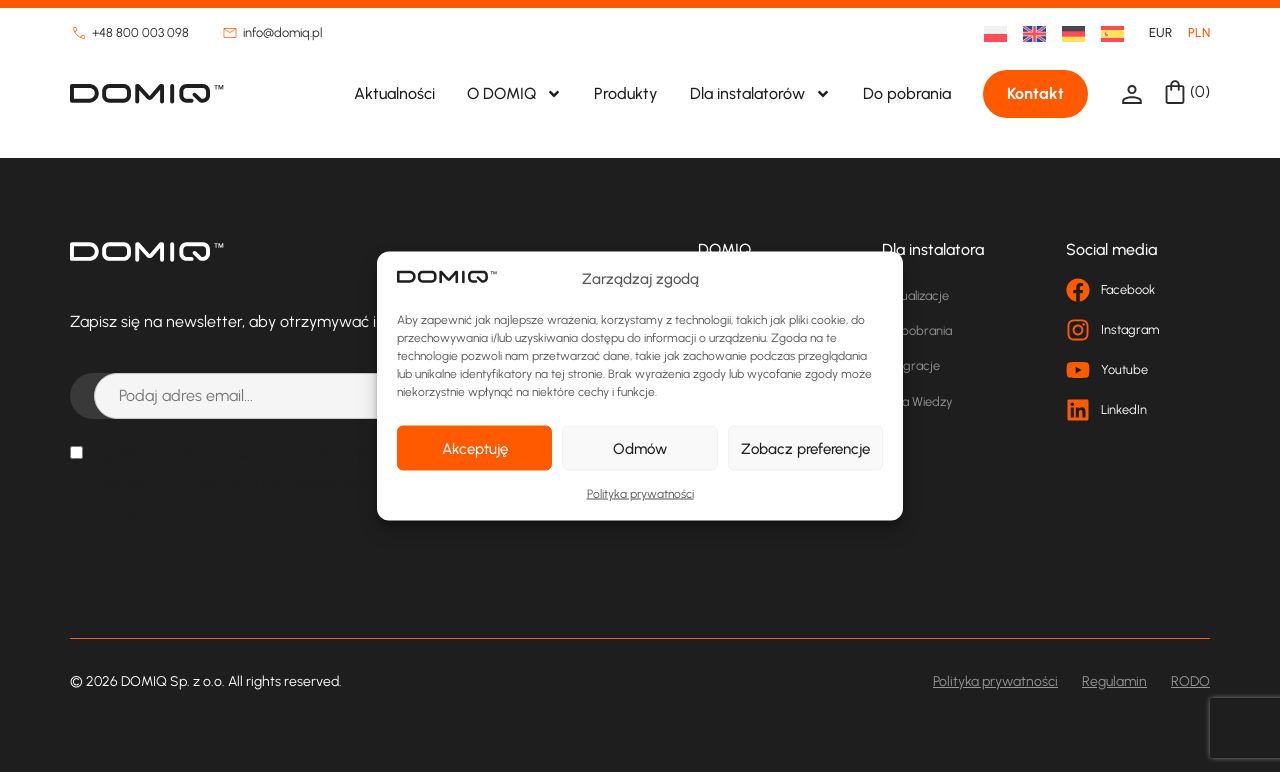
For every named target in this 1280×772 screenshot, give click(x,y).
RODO (1190, 681)
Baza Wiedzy (917, 401)
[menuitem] (987, 33)
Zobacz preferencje (805, 448)
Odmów (640, 448)
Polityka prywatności (640, 494)
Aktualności (394, 93)
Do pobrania (907, 93)
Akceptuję (475, 448)
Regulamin (1114, 681)
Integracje (911, 365)
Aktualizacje (915, 295)
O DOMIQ (514, 94)
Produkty (626, 93)
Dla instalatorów (760, 94)
